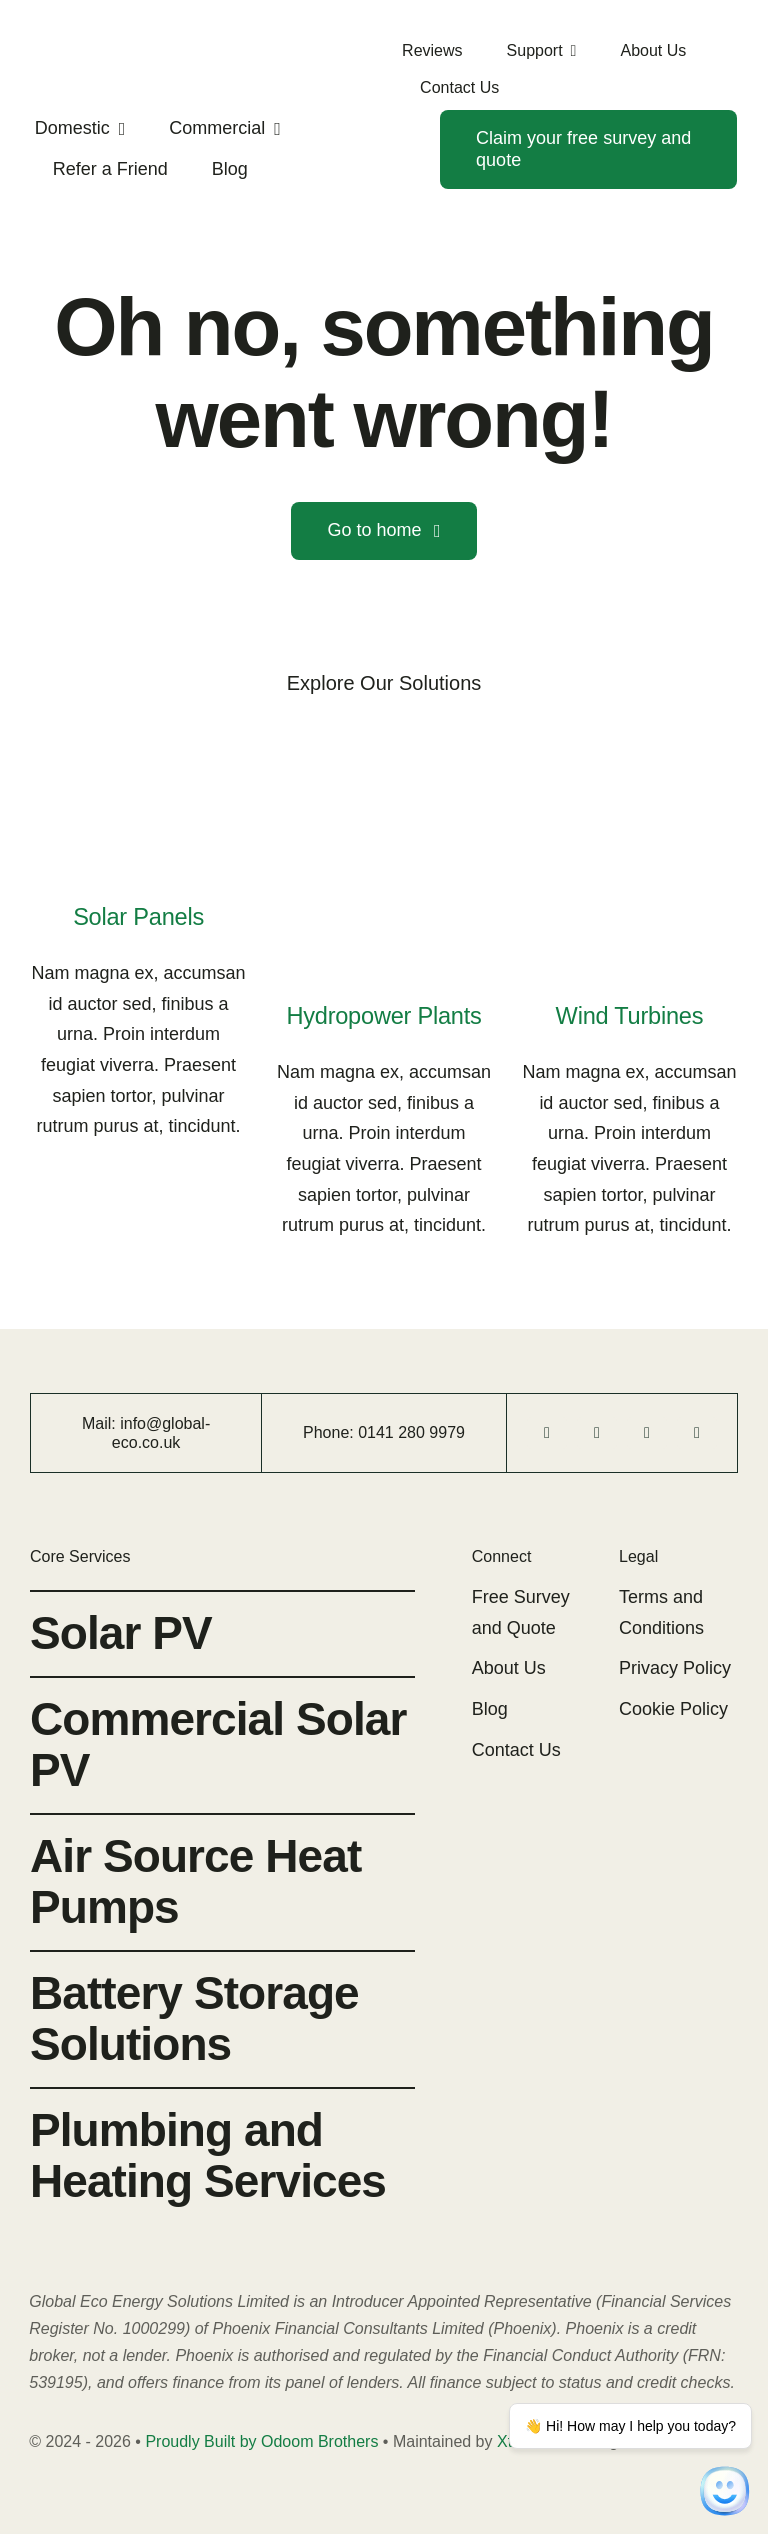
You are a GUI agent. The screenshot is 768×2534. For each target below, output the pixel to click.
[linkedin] (697, 1433)
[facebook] (547, 1433)
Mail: (101, 1423)
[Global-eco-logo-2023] (71, 35)
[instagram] (647, 1433)
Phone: (330, 1432)
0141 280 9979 (411, 1432)
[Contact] (588, 149)
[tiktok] (597, 1433)
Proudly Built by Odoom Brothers (261, 2441)
